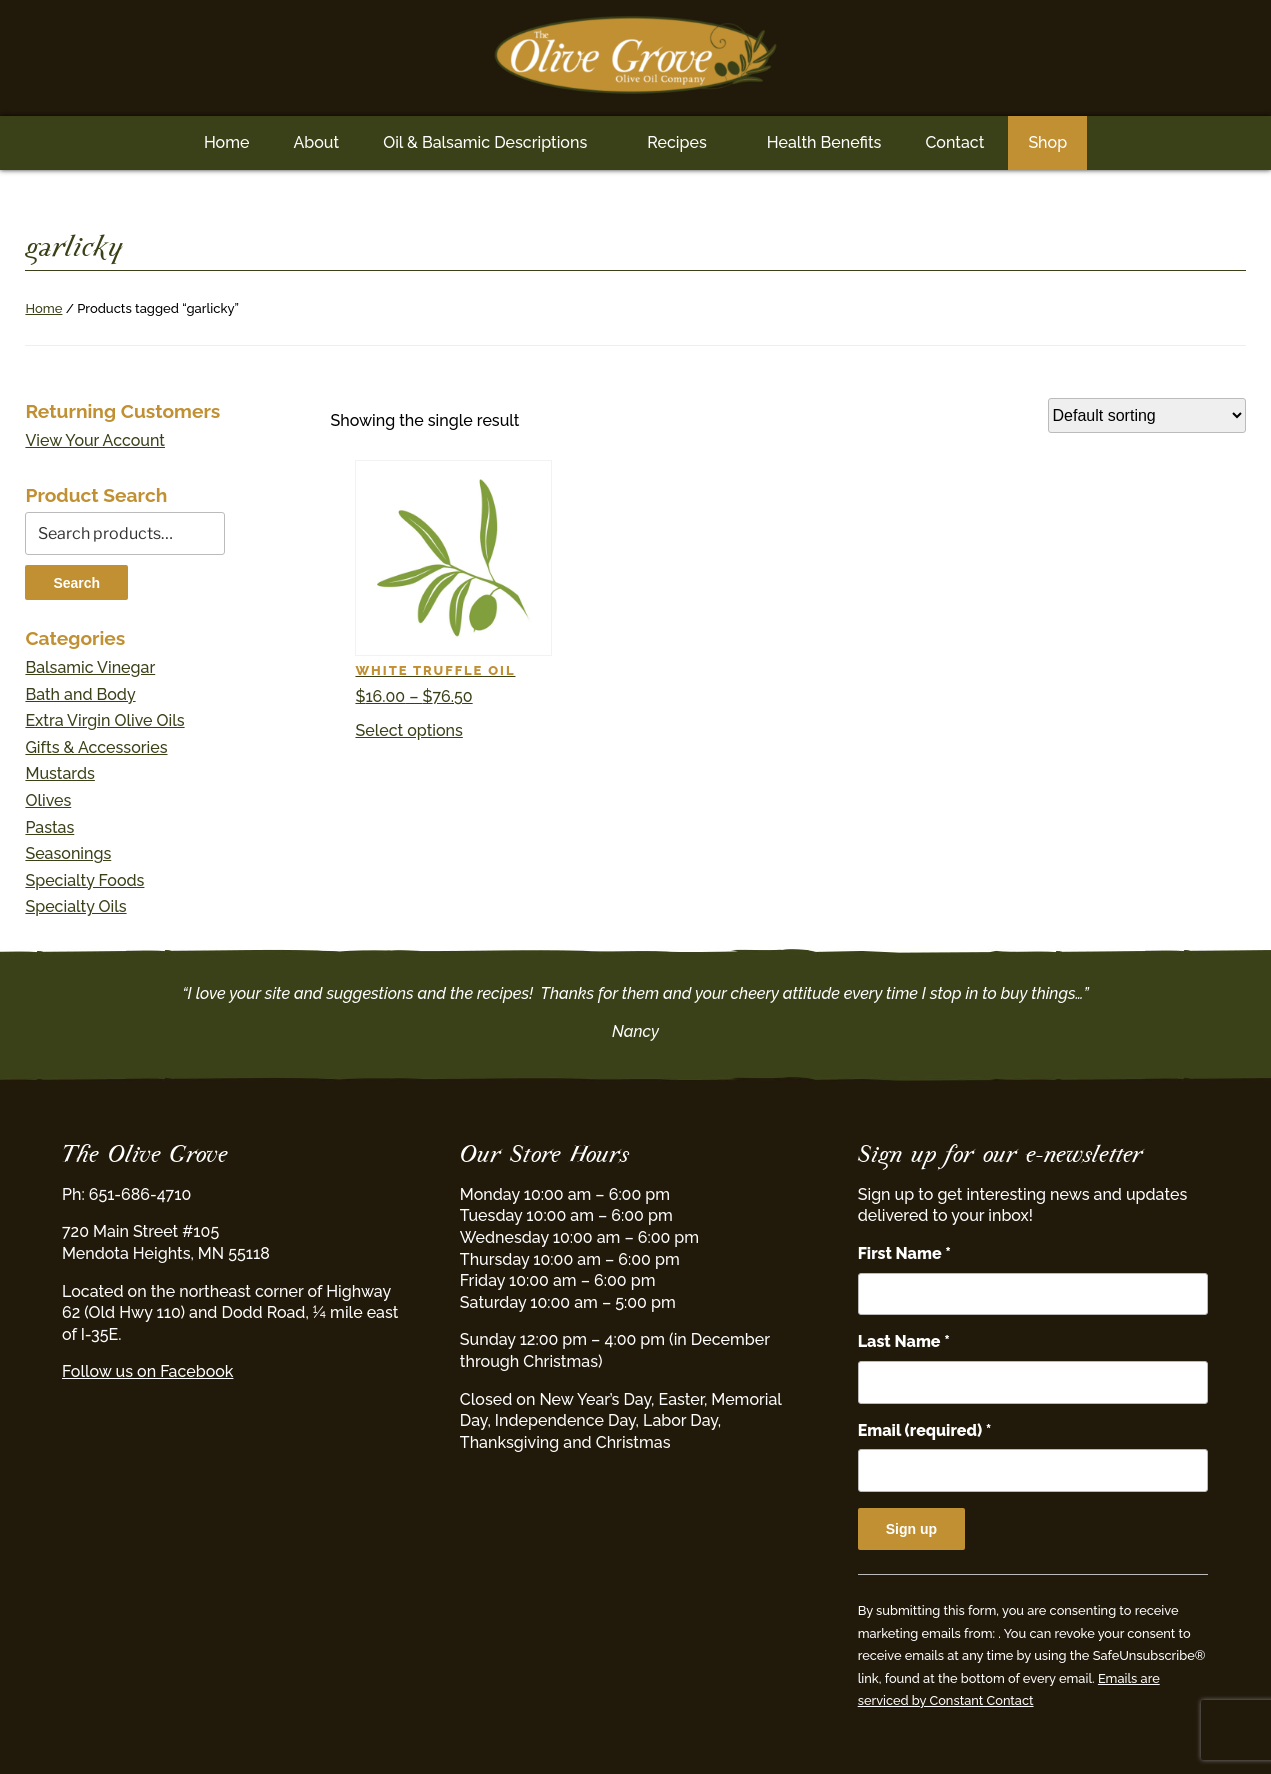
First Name (904, 1253)
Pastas (49, 827)
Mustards (59, 773)
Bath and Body (80, 694)
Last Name (904, 1341)
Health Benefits (824, 142)
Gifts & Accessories (96, 747)
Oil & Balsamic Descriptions (485, 142)
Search (76, 583)
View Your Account (95, 440)
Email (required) (925, 1430)
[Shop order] (1147, 415)
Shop (1047, 142)
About (316, 142)
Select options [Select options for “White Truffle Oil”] (408, 730)
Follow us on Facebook (147, 1371)
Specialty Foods (84, 880)
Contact (954, 142)
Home (227, 142)
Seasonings (68, 853)
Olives (48, 800)
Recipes (676, 142)
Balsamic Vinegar (90, 667)
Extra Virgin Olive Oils (104, 720)
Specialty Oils (75, 906)
